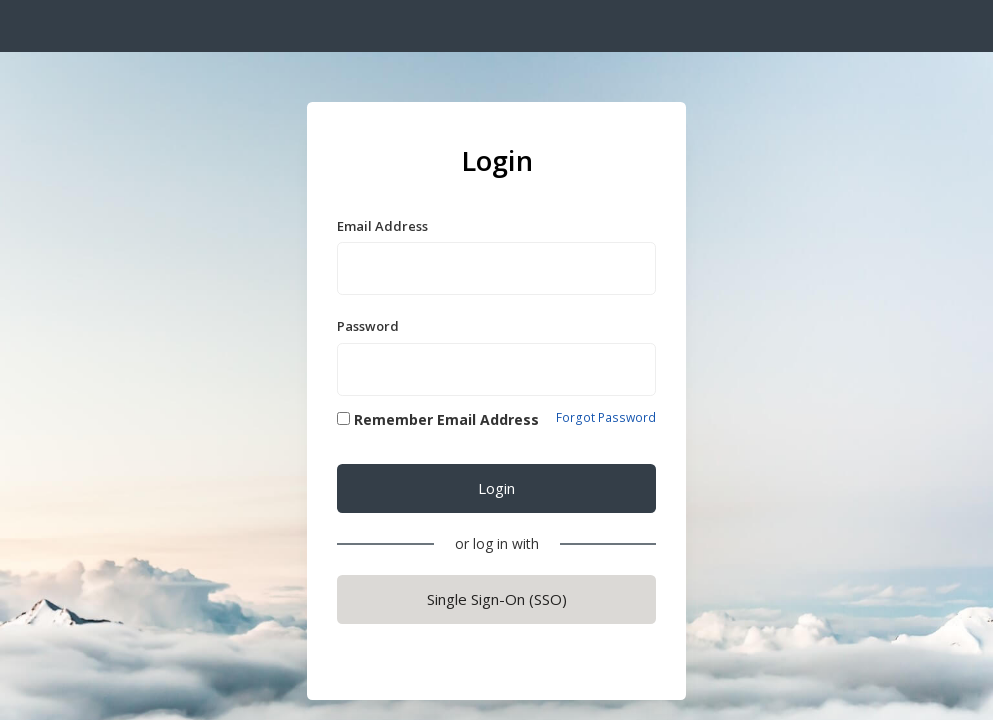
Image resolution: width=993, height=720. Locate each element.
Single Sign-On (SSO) (497, 599)
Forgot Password (606, 418)
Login (496, 488)
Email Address (382, 226)
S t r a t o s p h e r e (96, 29)
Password (368, 326)
